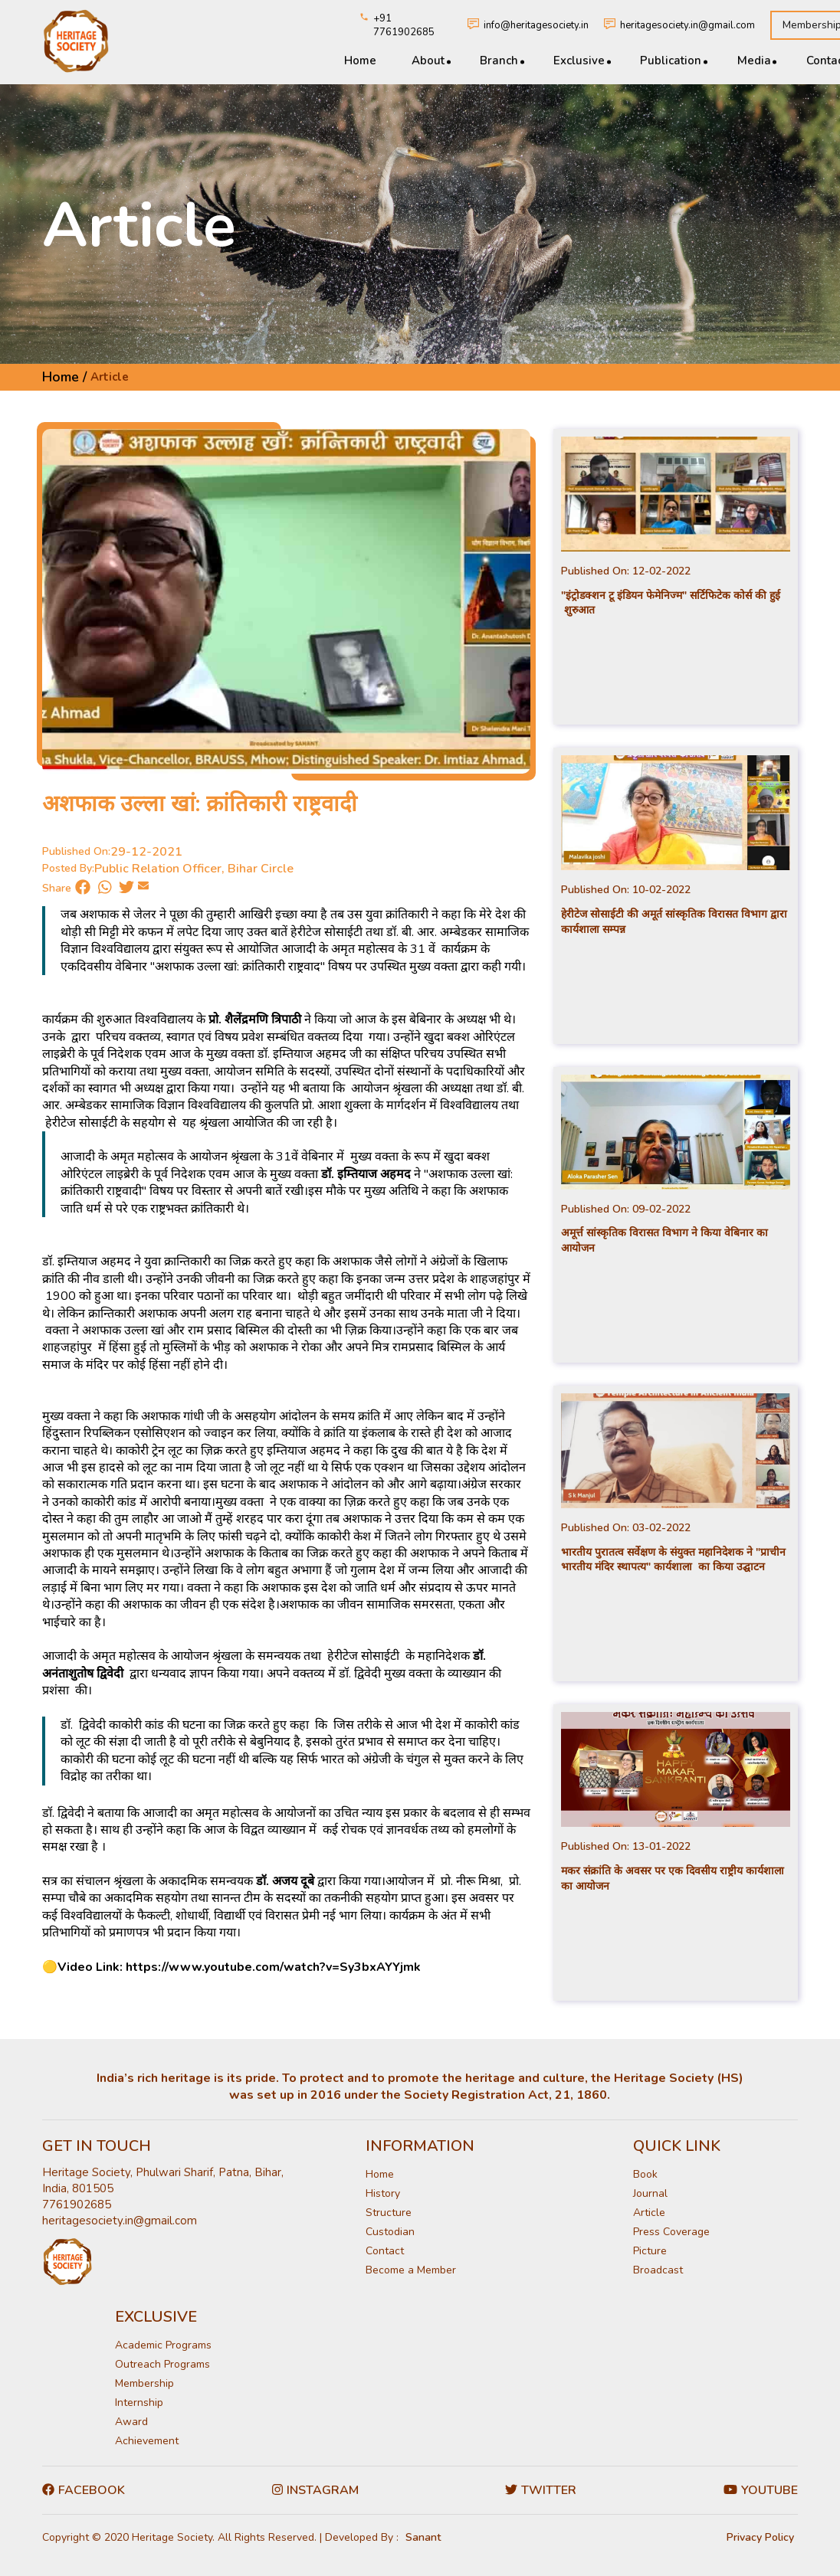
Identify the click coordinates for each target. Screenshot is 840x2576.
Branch (499, 60)
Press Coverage (671, 2231)
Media (753, 60)
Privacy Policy (760, 2537)
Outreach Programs (162, 2364)
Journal (650, 2193)
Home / (64, 377)
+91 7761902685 (404, 24)
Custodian (390, 2231)
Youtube (761, 2490)
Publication (670, 60)
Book (645, 2174)
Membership (144, 2383)
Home (360, 60)
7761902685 (76, 2204)
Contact (385, 2251)
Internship (139, 2402)
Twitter (540, 2490)
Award (131, 2421)
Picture (650, 2251)
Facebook (83, 2490)
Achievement (147, 2441)
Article (649, 2212)
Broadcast (658, 2270)
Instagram (315, 2490)
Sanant (423, 2537)
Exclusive (579, 60)
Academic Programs (163, 2345)
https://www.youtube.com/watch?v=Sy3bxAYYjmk (273, 1967)
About (428, 60)
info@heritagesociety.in (536, 25)
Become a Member (411, 2270)
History (383, 2193)
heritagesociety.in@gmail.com (687, 25)
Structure (389, 2212)
